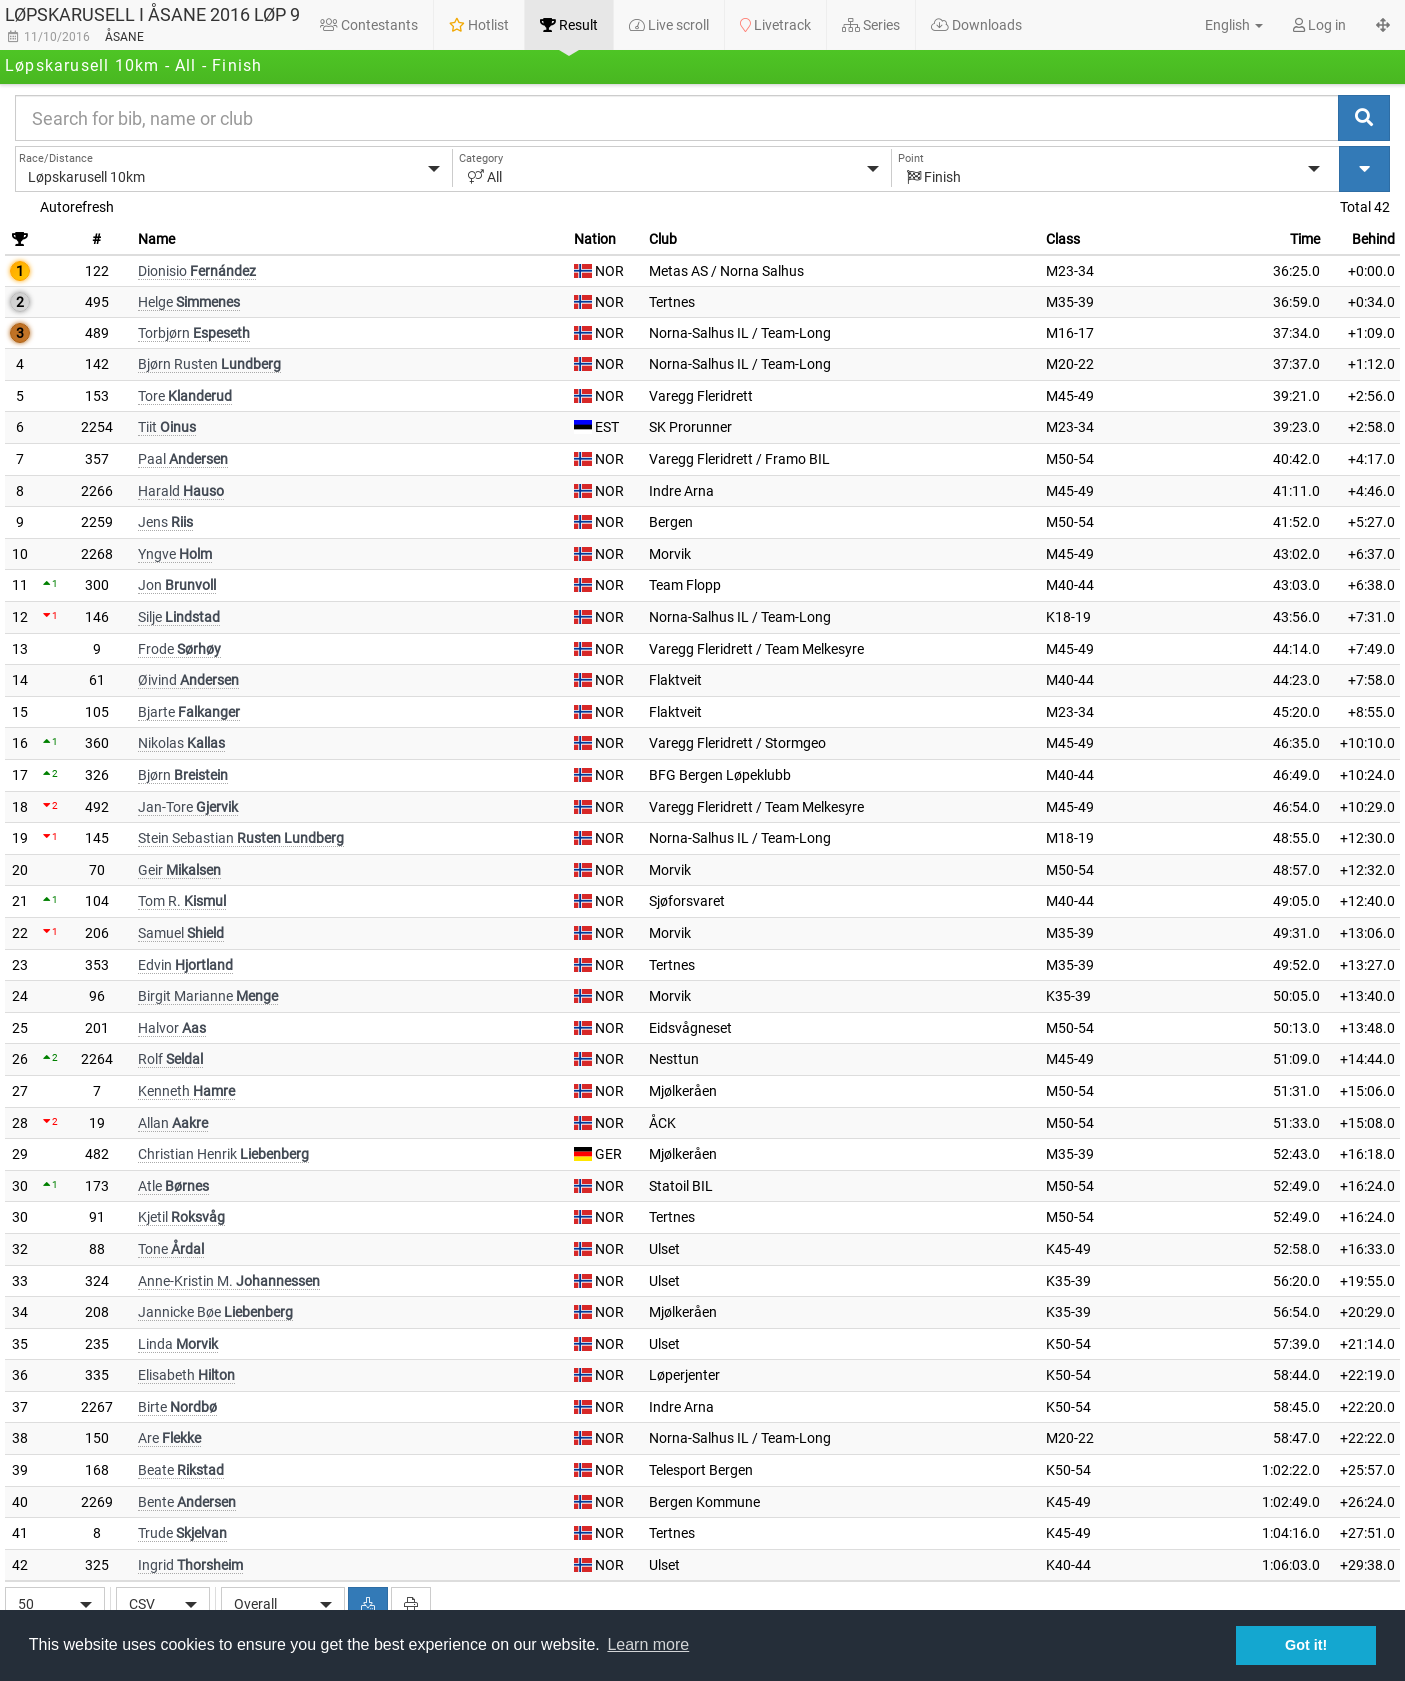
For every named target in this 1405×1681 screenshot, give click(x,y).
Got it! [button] (1306, 1645)
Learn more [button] (648, 1644)
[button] (1223, 25)
